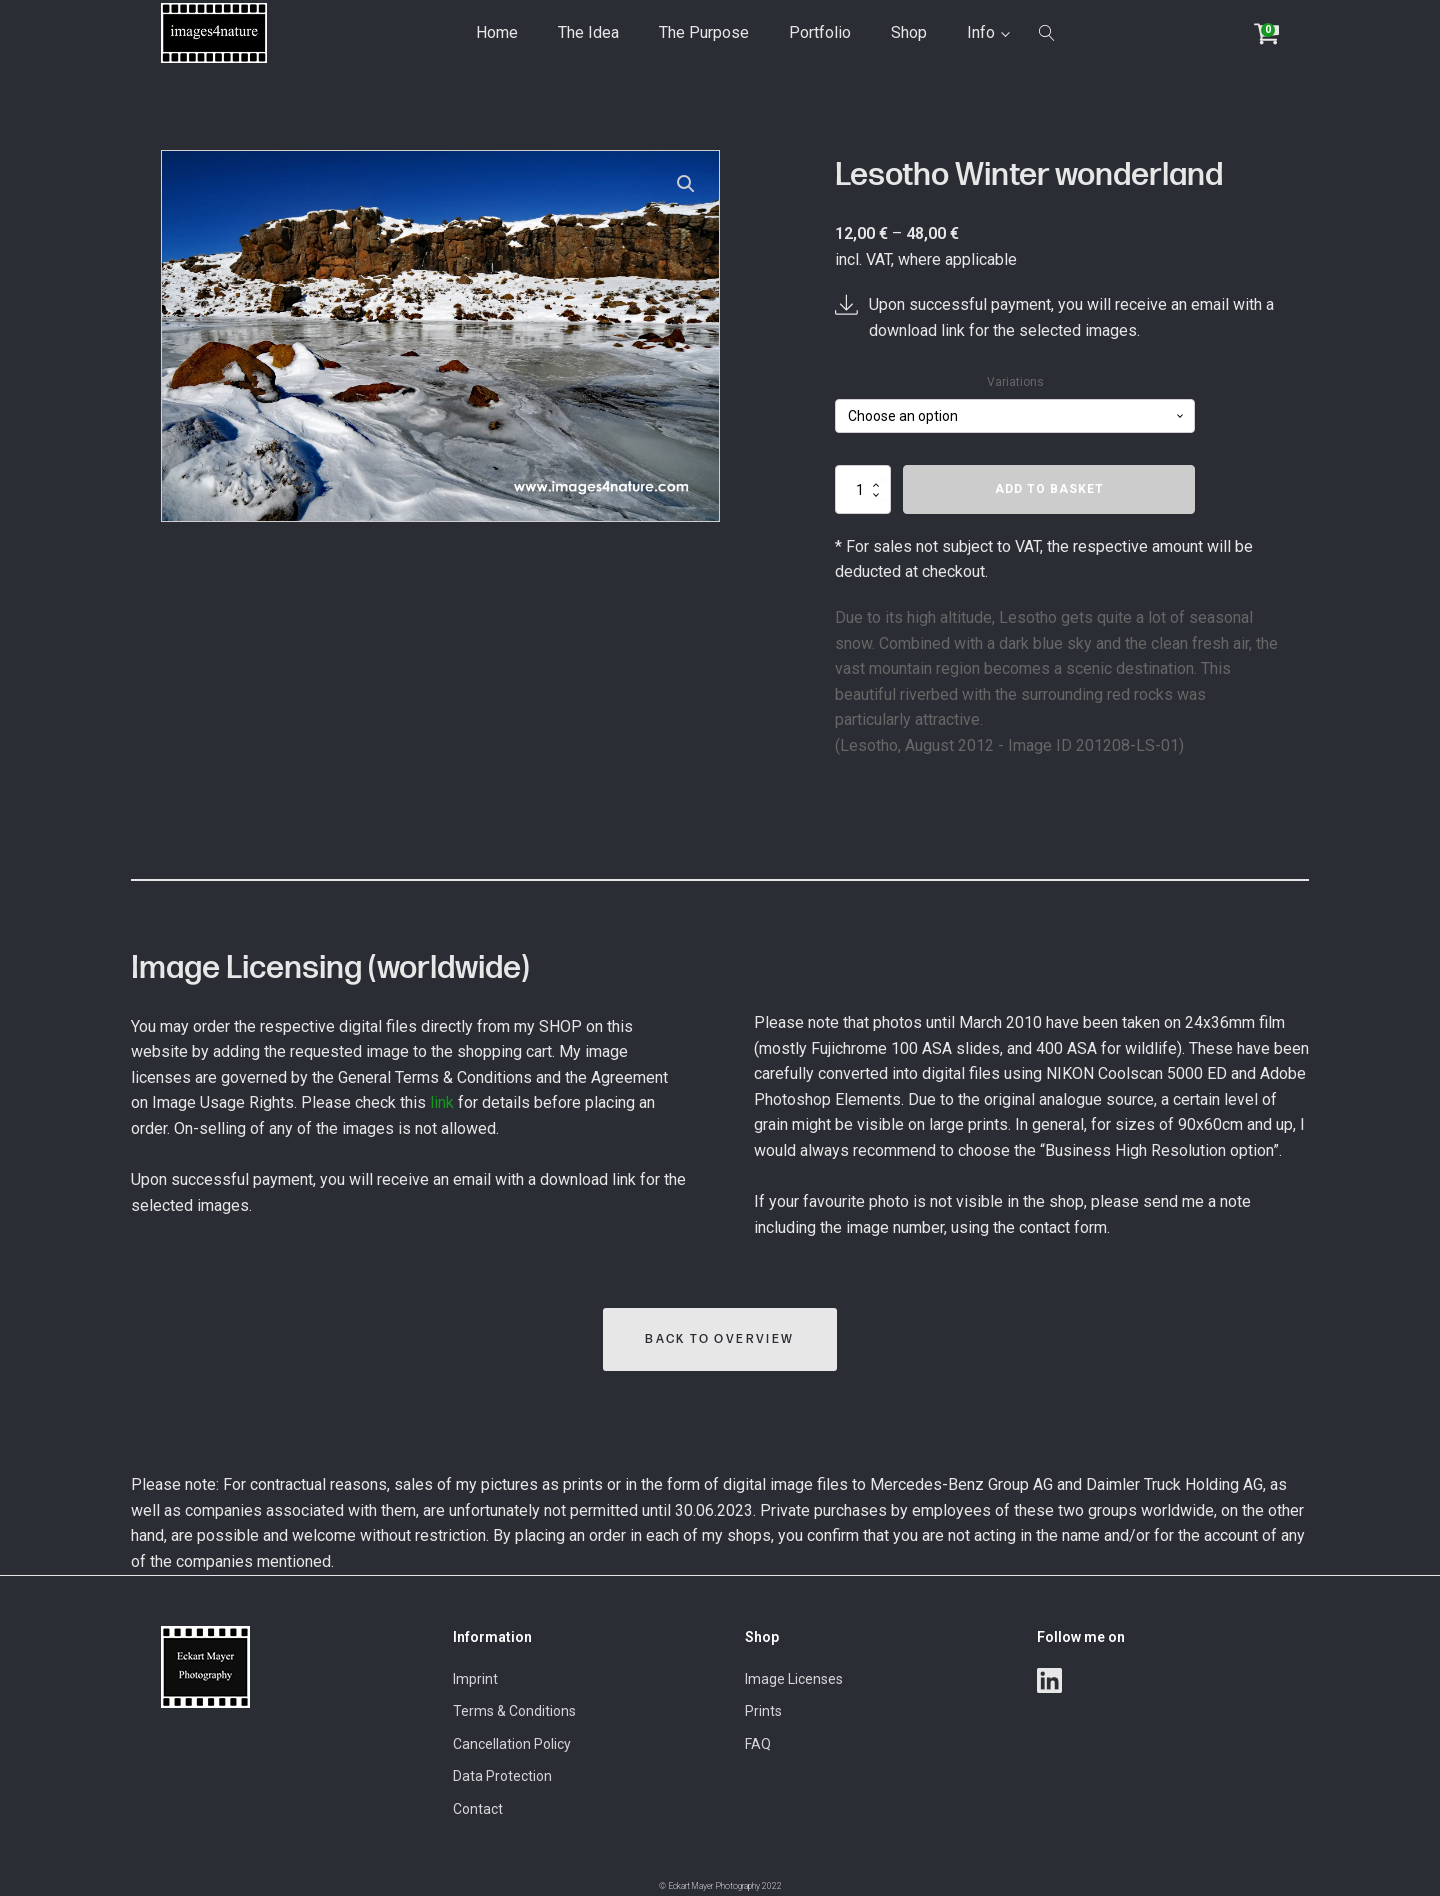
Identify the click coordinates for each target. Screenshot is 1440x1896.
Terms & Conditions (514, 1711)
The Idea (588, 32)
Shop (909, 32)
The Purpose (704, 32)
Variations (1015, 382)
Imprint (475, 1679)
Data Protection (502, 1776)
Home (497, 32)
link (442, 1102)
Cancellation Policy (512, 1744)
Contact (478, 1809)
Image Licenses (794, 1679)
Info (981, 32)
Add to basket (1049, 489)
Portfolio (820, 32)
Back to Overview (719, 1339)
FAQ (758, 1744)
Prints (763, 1711)
